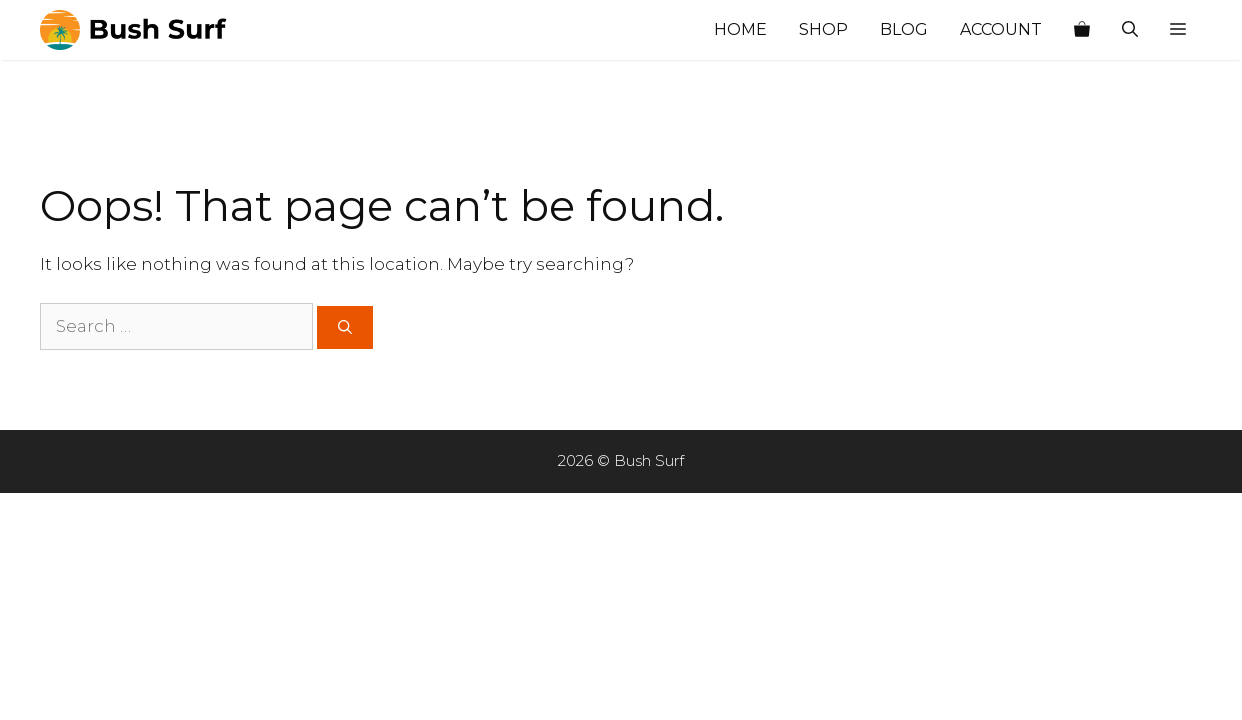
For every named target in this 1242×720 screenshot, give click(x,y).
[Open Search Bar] (1130, 30)
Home (740, 29)
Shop (823, 29)
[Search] (345, 327)
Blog (904, 29)
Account (1001, 29)
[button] (1178, 30)
